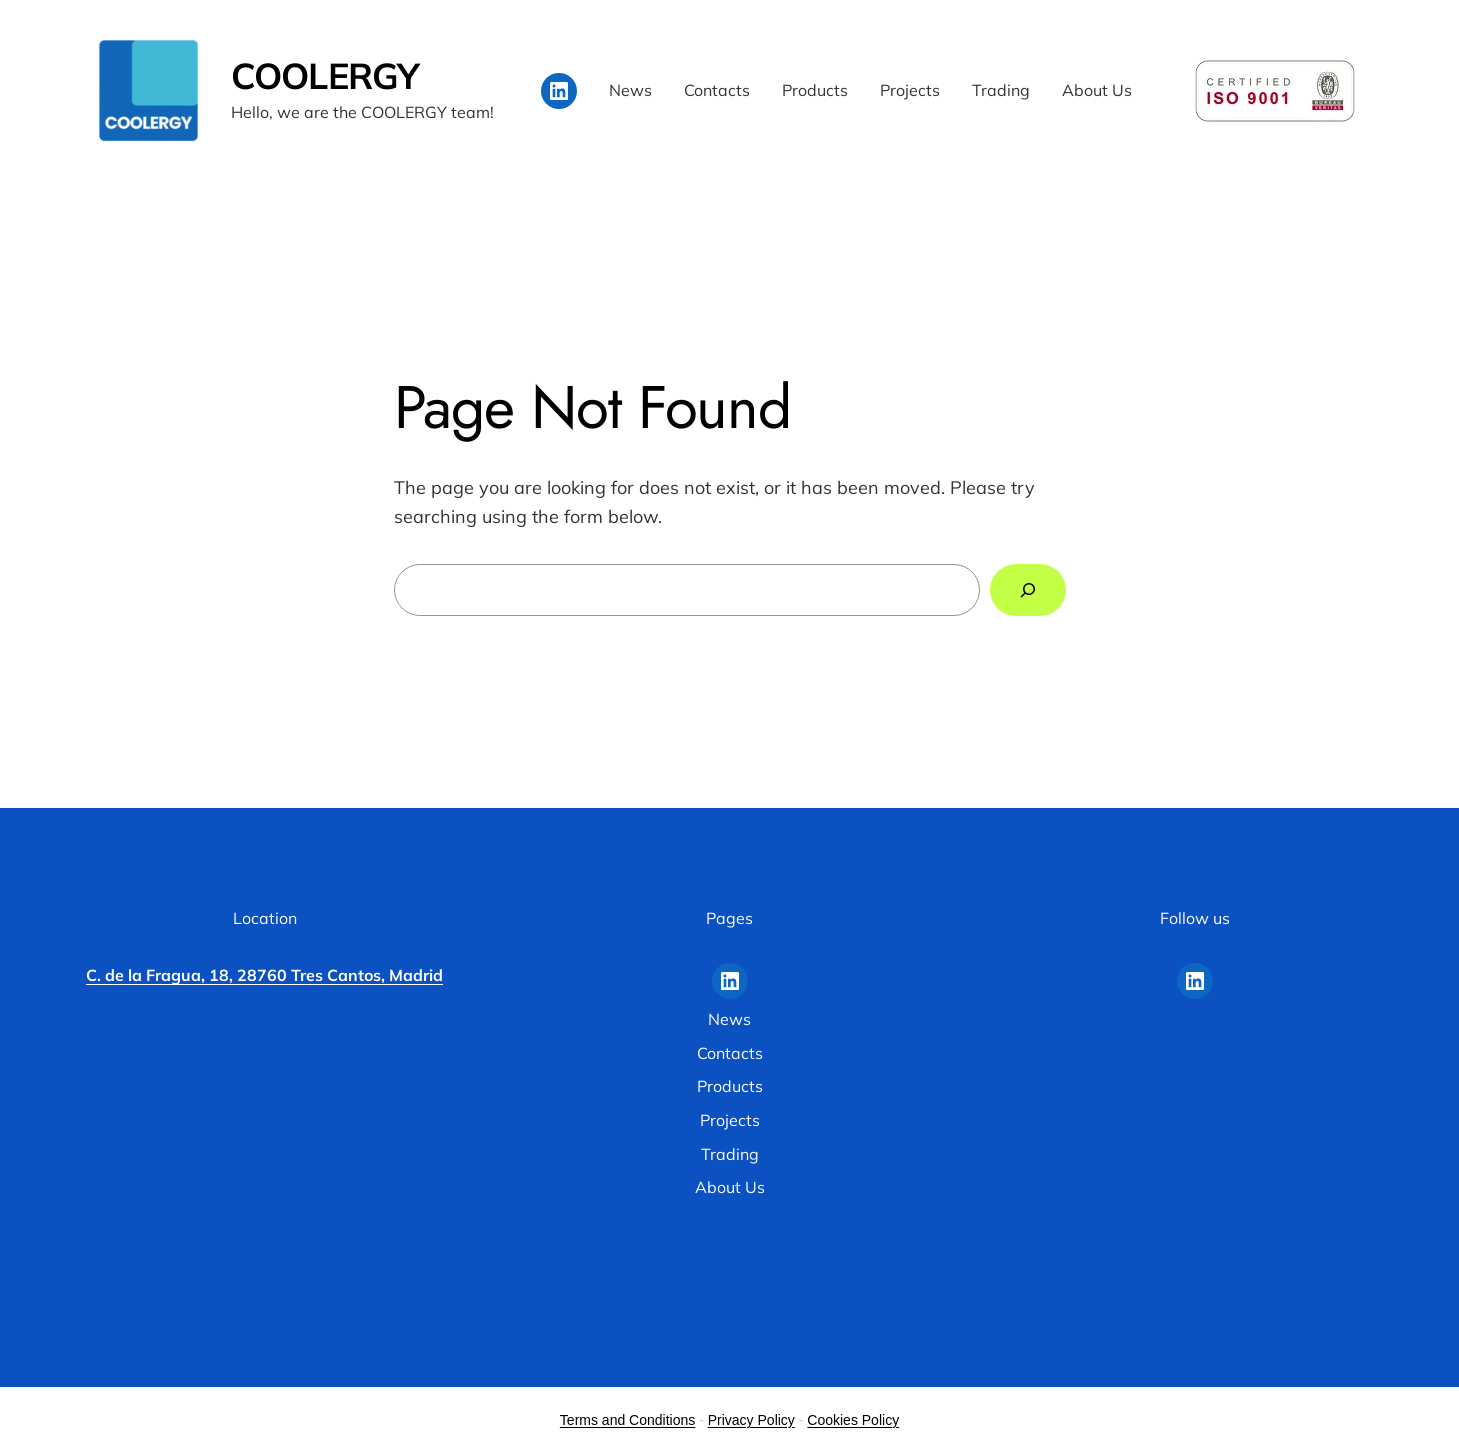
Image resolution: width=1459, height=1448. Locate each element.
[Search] (1028, 590)
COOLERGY (325, 75)
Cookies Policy (853, 1420)
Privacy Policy (751, 1420)
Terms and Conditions (627, 1420)
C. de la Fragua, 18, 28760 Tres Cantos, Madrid (264, 975)
